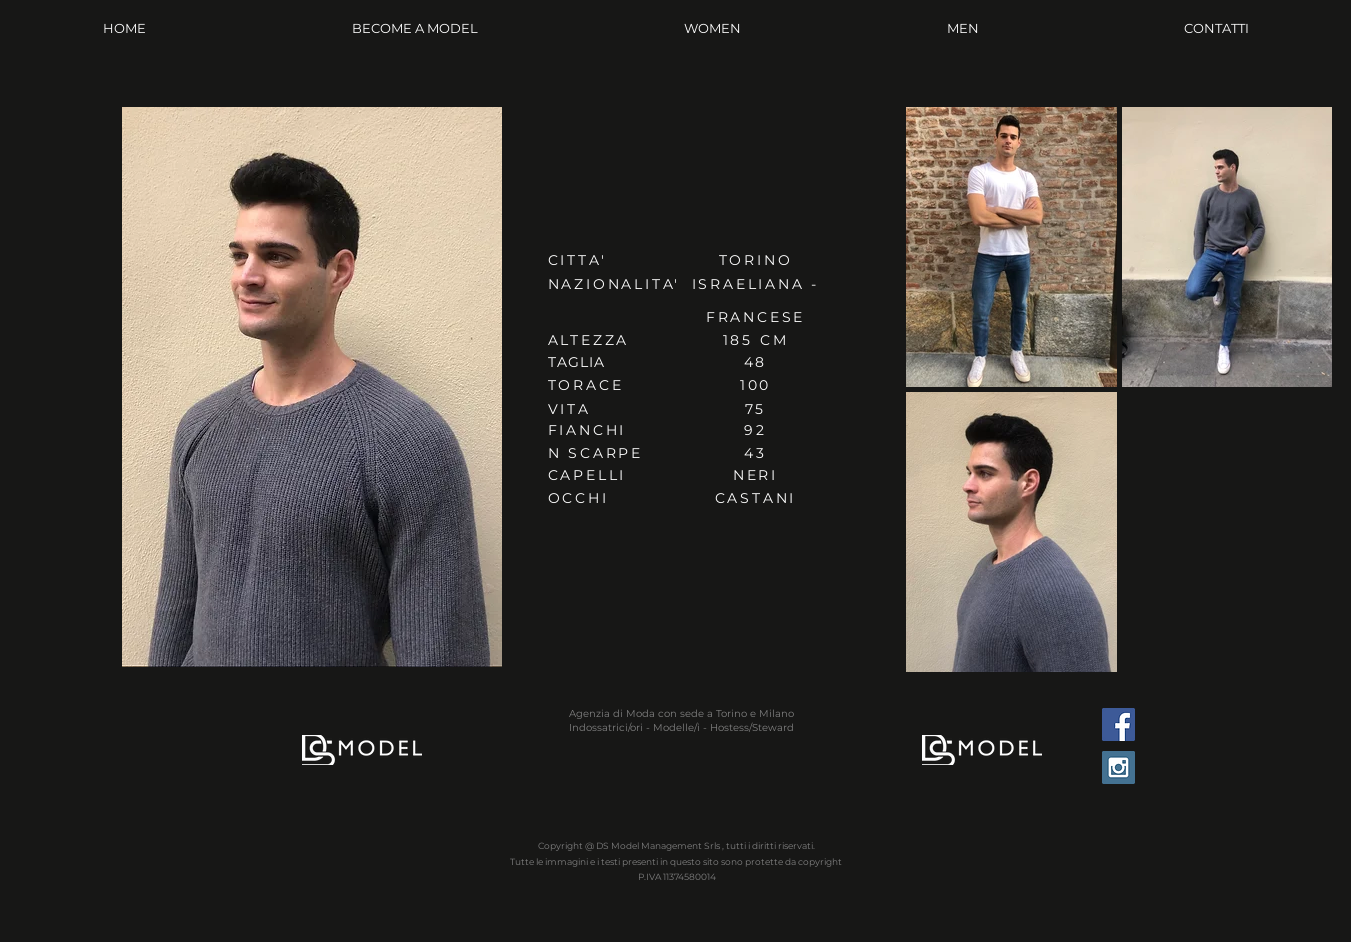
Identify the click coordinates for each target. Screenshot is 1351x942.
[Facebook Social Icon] (1118, 724)
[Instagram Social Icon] (1118, 767)
